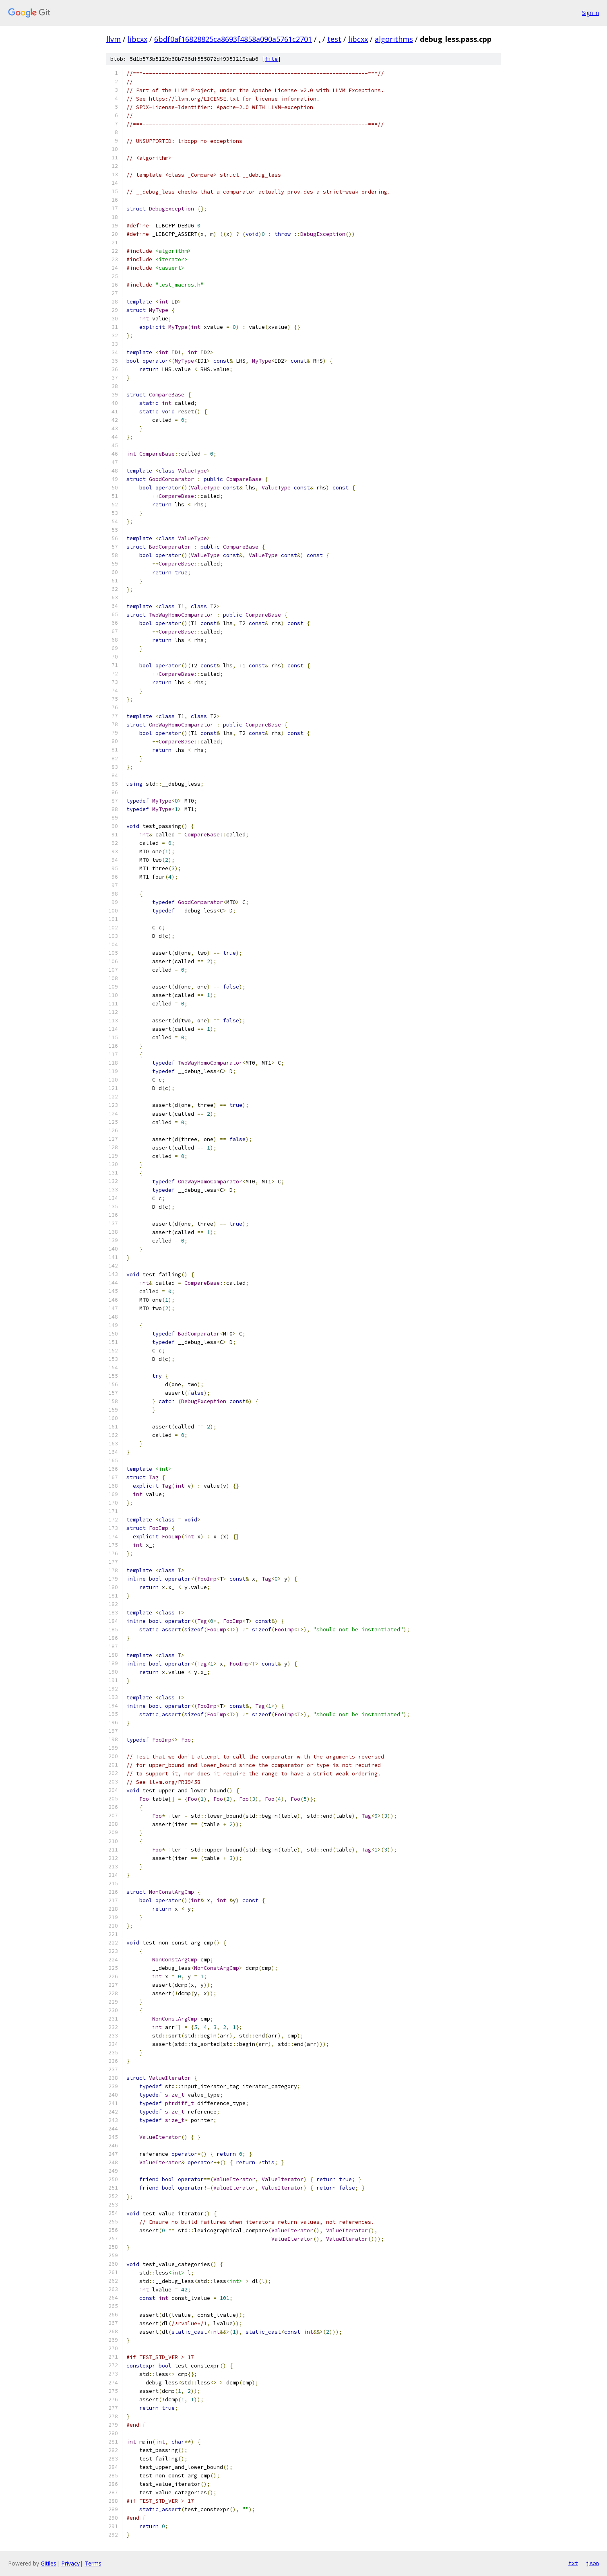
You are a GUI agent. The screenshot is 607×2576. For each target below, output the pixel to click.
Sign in (590, 13)
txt (573, 2563)
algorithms (394, 39)
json (592, 2563)
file (271, 59)
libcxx (137, 39)
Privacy (70, 2563)
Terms (93, 2563)
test (334, 39)
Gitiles (48, 2563)
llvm (113, 39)
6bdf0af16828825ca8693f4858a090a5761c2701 (233, 39)
